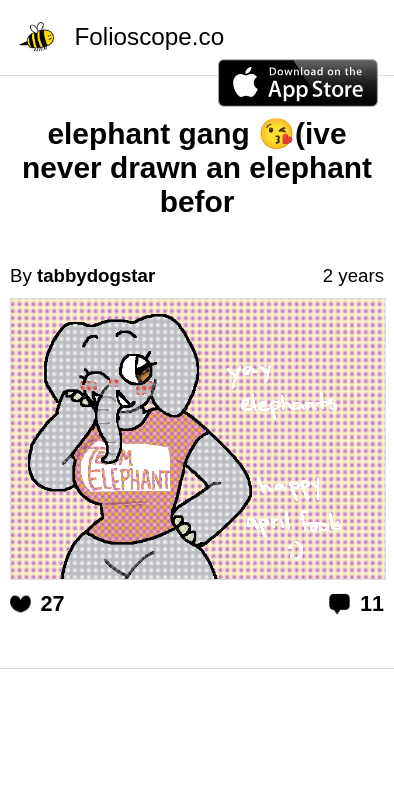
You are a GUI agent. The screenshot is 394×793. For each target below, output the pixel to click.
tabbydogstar (96, 275)
